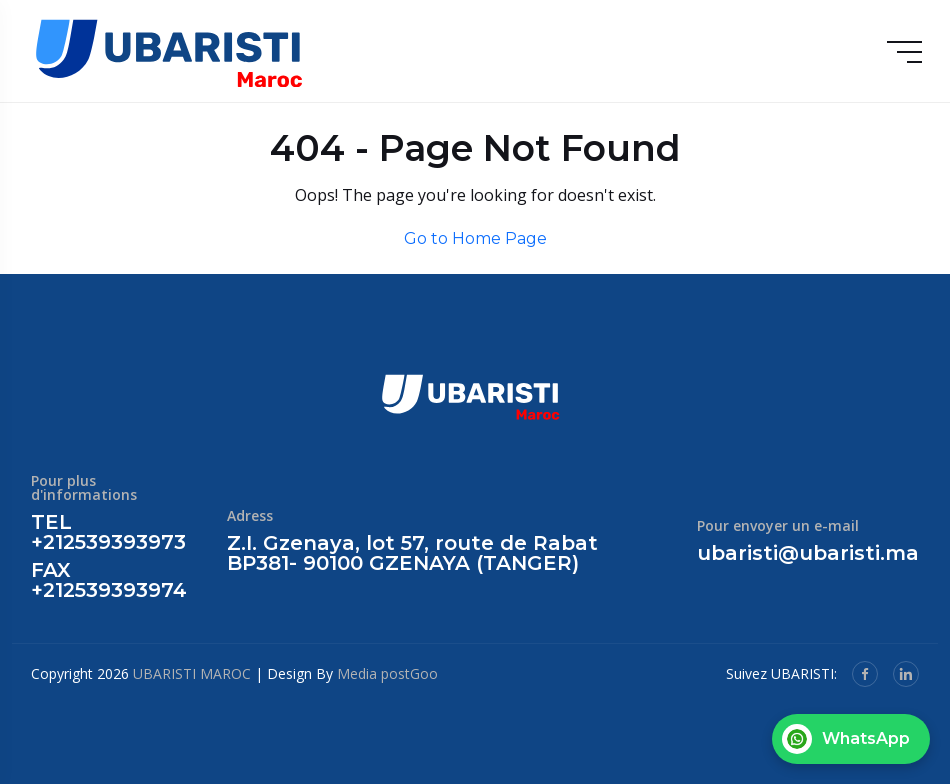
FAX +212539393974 (109, 580)
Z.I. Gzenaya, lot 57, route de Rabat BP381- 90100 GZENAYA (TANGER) (412, 553)
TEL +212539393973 (108, 532)
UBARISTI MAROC (192, 673)
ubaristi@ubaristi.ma (808, 553)
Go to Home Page (475, 238)
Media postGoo (387, 673)
